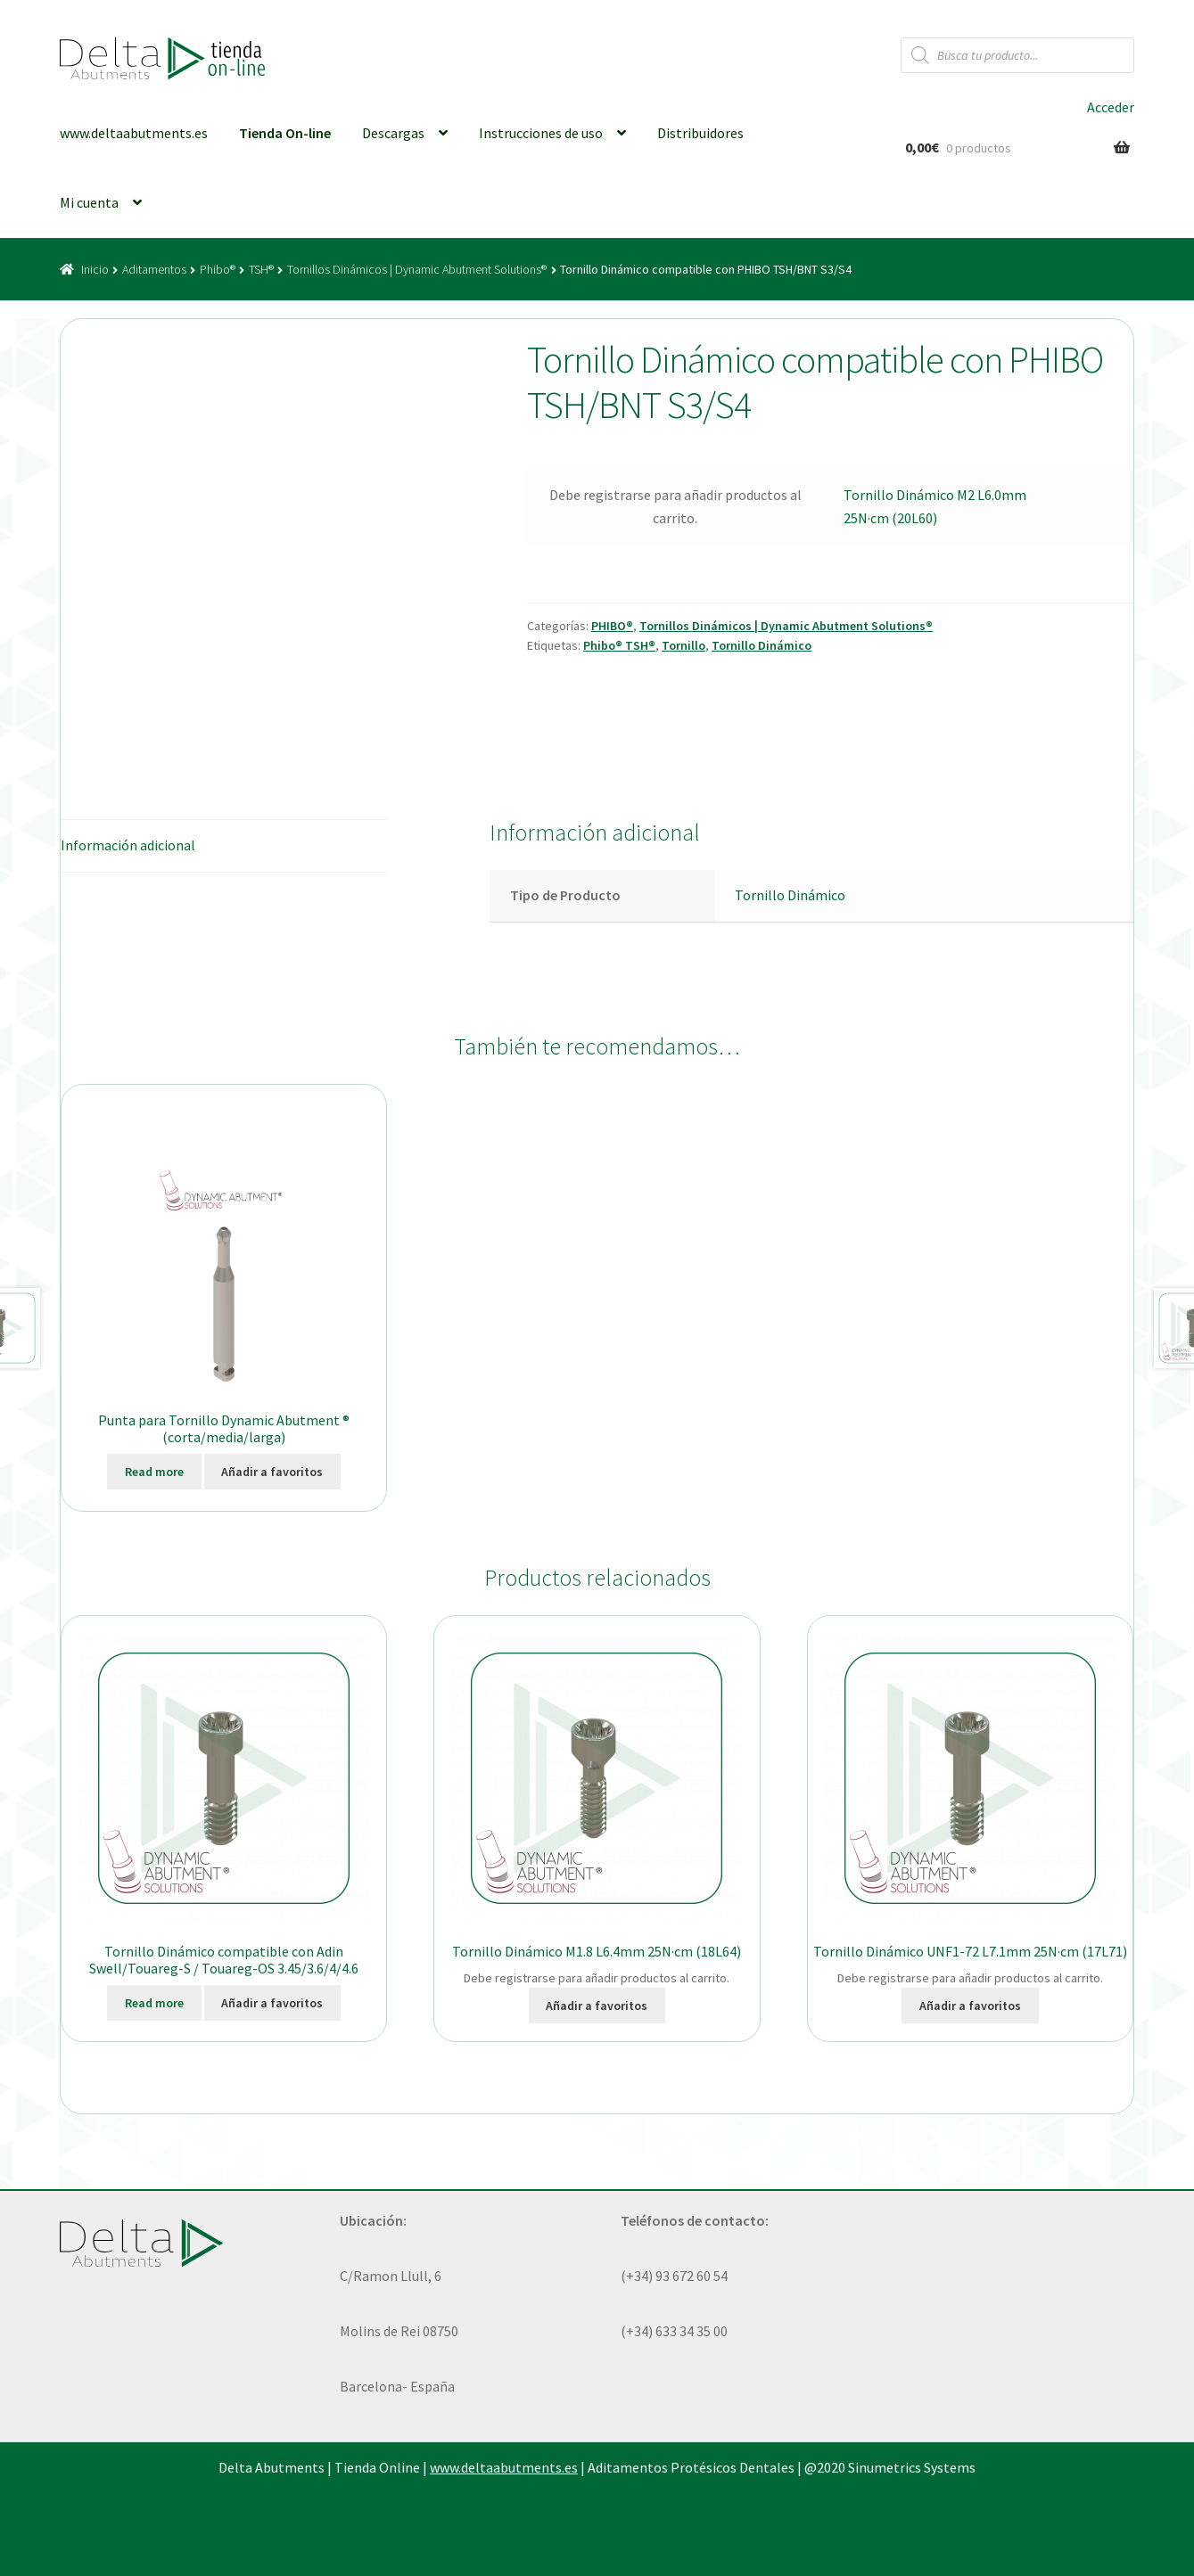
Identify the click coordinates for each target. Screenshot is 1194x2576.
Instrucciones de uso (541, 133)
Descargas (393, 133)
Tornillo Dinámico (761, 645)
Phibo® (217, 269)
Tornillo (683, 645)
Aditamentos (154, 269)
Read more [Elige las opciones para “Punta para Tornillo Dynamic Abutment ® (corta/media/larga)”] (154, 1472)
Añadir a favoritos (272, 1472)
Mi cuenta (89, 202)
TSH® (261, 269)
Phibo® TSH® (619, 645)
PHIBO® (612, 626)
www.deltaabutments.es (134, 133)
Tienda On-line (285, 133)
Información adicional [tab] (128, 845)
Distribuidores (700, 133)
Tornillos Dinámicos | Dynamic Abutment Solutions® (417, 269)
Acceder (1110, 107)
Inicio (95, 269)
